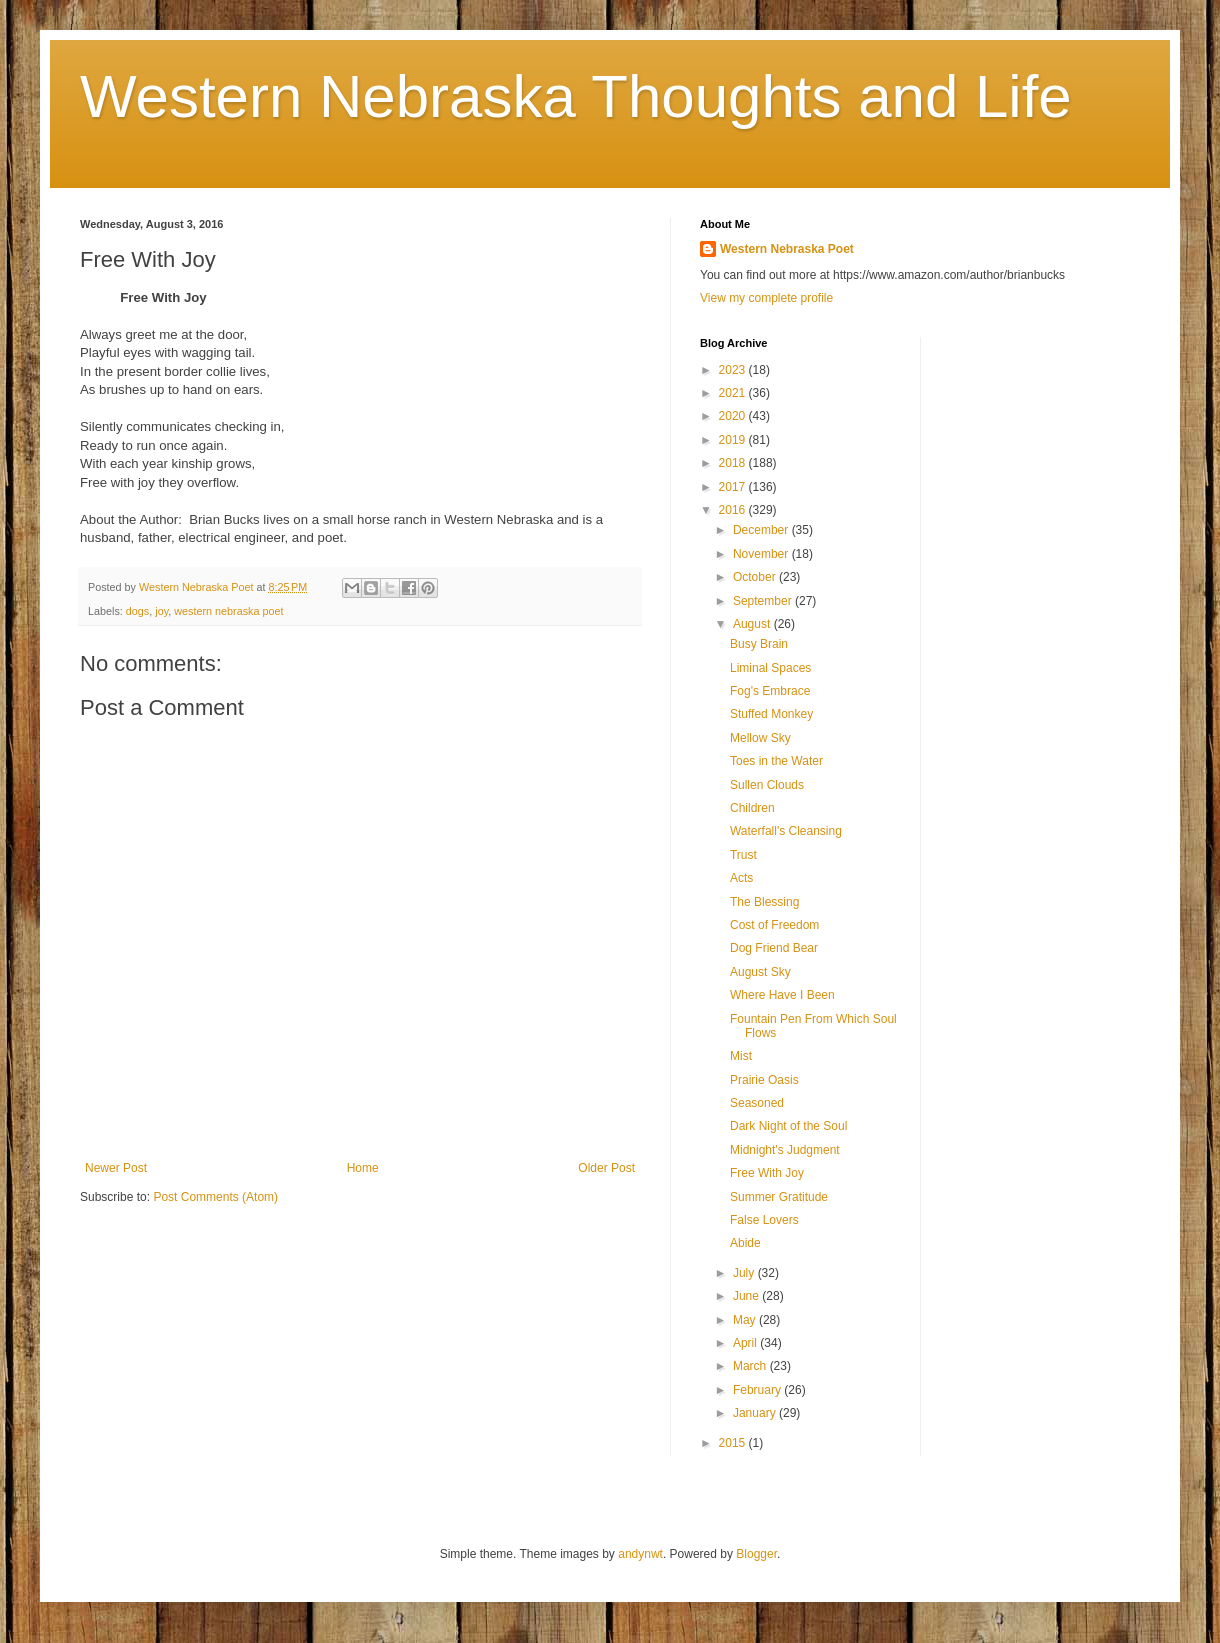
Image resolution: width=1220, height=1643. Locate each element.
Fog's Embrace (770, 691)
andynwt (640, 1554)
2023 (734, 370)
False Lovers (764, 1220)
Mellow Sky (760, 738)
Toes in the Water (776, 761)
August (753, 624)
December (762, 530)
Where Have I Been (782, 995)
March (751, 1366)
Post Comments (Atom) (215, 1197)
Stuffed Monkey (771, 714)
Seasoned (757, 1103)
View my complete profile (766, 298)
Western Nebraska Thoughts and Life (576, 96)
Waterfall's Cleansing (786, 831)
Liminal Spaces (770, 668)
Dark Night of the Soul (788, 1126)
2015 (734, 1443)
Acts (741, 878)
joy (161, 611)
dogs (137, 611)
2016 (734, 510)
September (764, 601)
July (745, 1273)
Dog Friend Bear (774, 948)
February (758, 1390)
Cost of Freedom (774, 925)
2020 (734, 416)
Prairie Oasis (764, 1080)
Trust (743, 855)
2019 (734, 440)
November (762, 554)
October (756, 577)
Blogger (756, 1554)
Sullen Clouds (767, 785)
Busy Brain (759, 644)
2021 (734, 393)
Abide (745, 1243)
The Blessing (764, 902)
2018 (734, 463)
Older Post (606, 1168)
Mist (741, 1056)
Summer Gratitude (779, 1197)
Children (752, 808)
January (756, 1413)
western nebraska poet (228, 611)
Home (363, 1168)
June (747, 1296)
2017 (734, 487)
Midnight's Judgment (785, 1150)
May (746, 1320)
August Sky (760, 972)
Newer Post (116, 1168)
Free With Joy (767, 1173)
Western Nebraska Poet (787, 249)
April (746, 1343)
